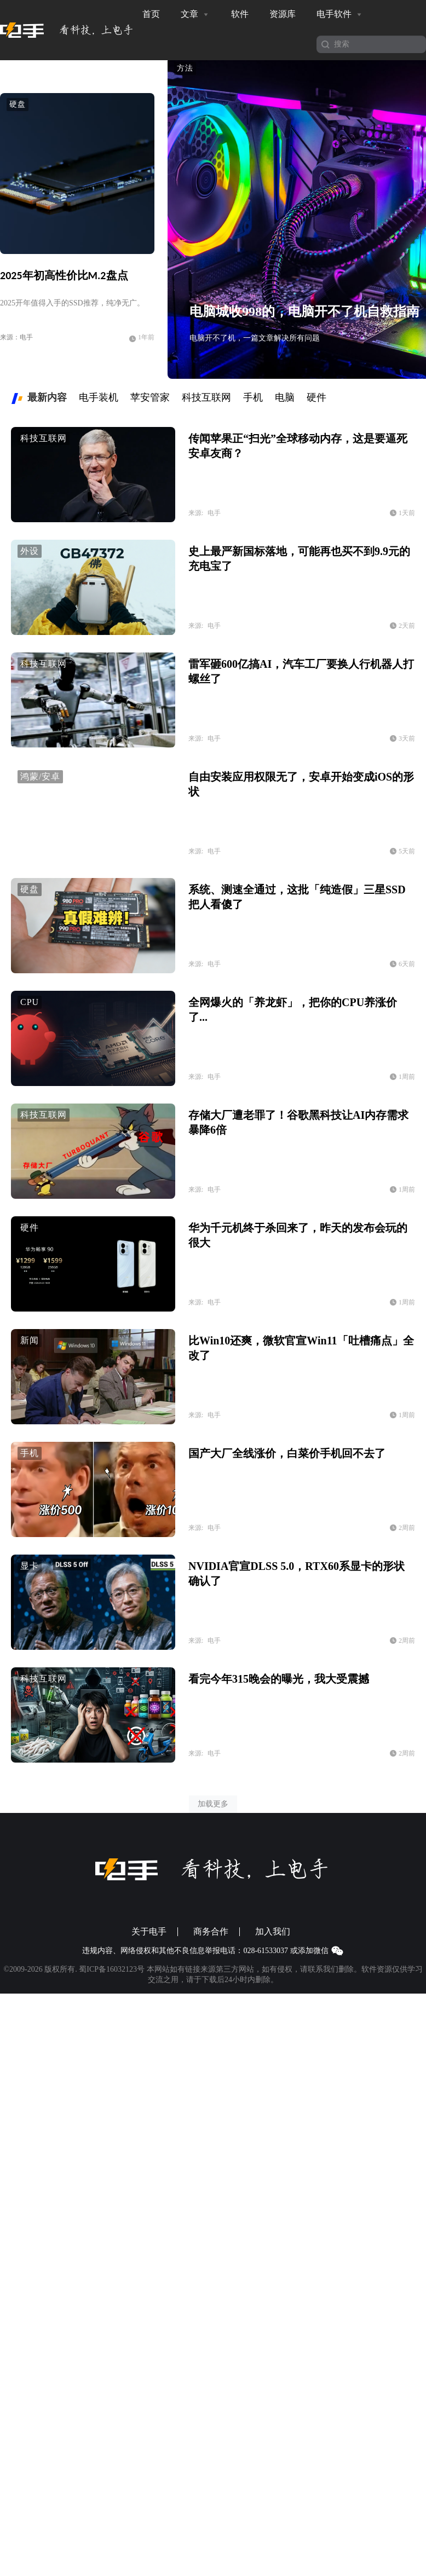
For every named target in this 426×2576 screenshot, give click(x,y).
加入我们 (272, 1931)
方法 (185, 68)
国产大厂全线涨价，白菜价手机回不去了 (286, 1453)
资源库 (282, 14)
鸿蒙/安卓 (40, 776)
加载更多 (213, 1804)
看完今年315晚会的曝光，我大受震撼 (278, 1679)
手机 (29, 1453)
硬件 (29, 1227)
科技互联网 (43, 438)
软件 (240, 14)
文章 (195, 14)
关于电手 (148, 1931)
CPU (29, 1002)
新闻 (29, 1340)
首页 (151, 14)
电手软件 (340, 14)
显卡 (29, 1565)
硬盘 (17, 104)
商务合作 (210, 1931)
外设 (29, 551)
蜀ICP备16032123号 (112, 1969)
